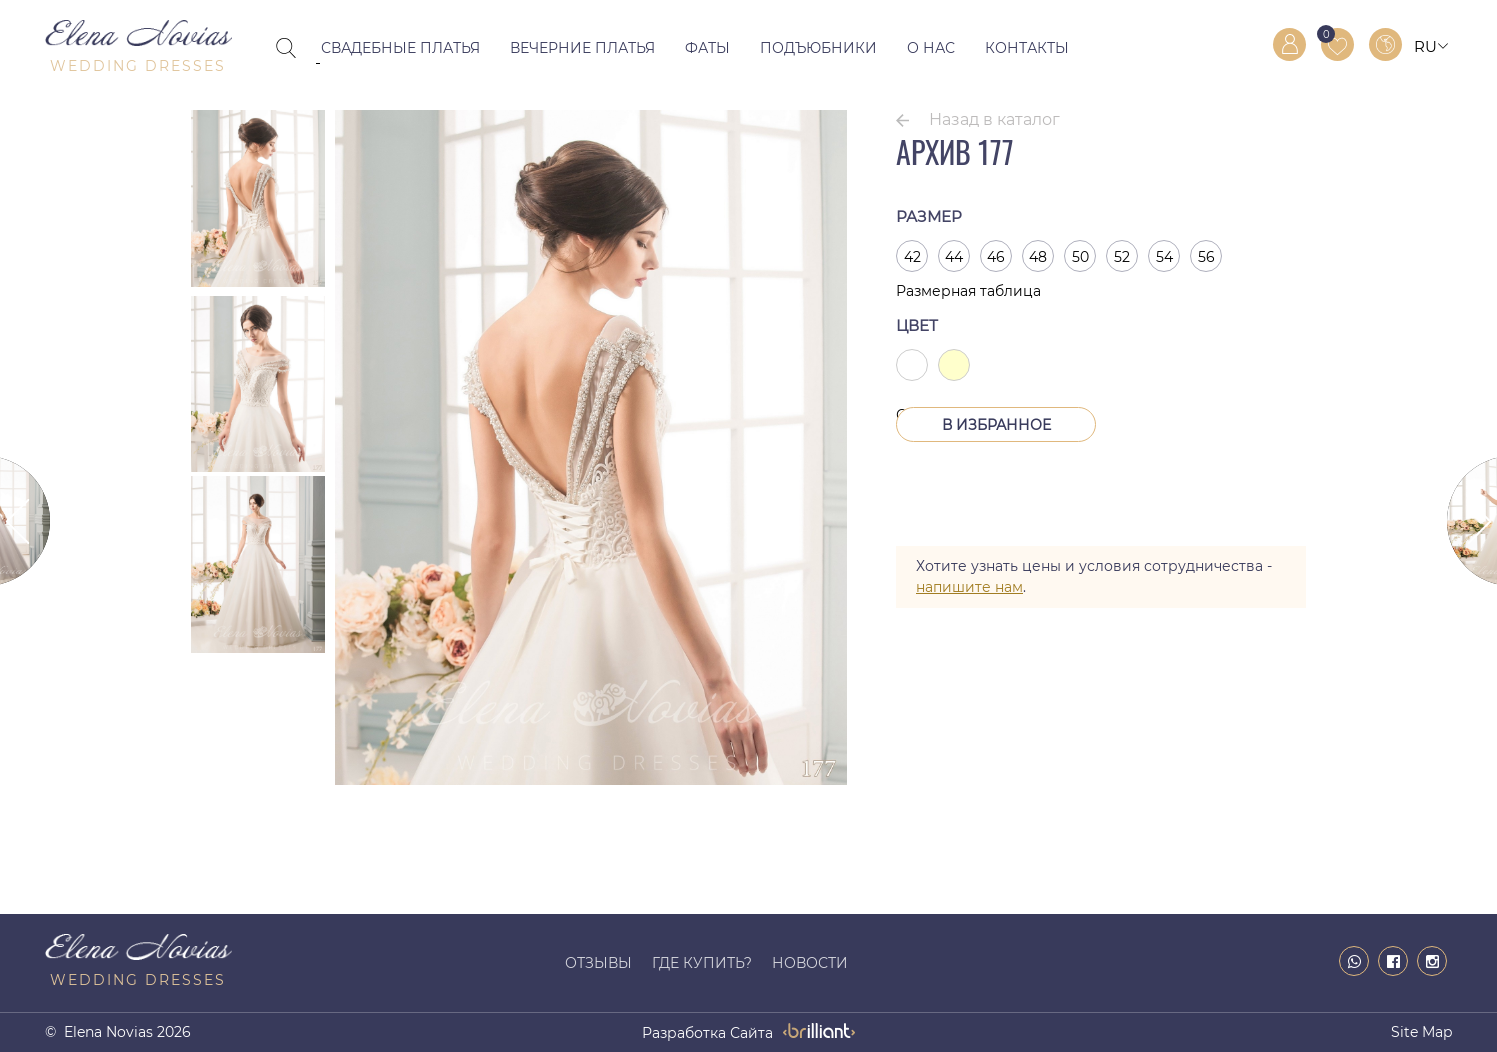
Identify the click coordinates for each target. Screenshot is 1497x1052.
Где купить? (702, 963)
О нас (931, 48)
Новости (810, 963)
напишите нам (969, 587)
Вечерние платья (582, 48)
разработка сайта (707, 1033)
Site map (1421, 1032)
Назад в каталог (994, 119)
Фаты (707, 48)
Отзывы (598, 963)
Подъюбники (818, 48)
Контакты (1027, 48)
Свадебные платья (400, 48)
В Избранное (996, 425)
